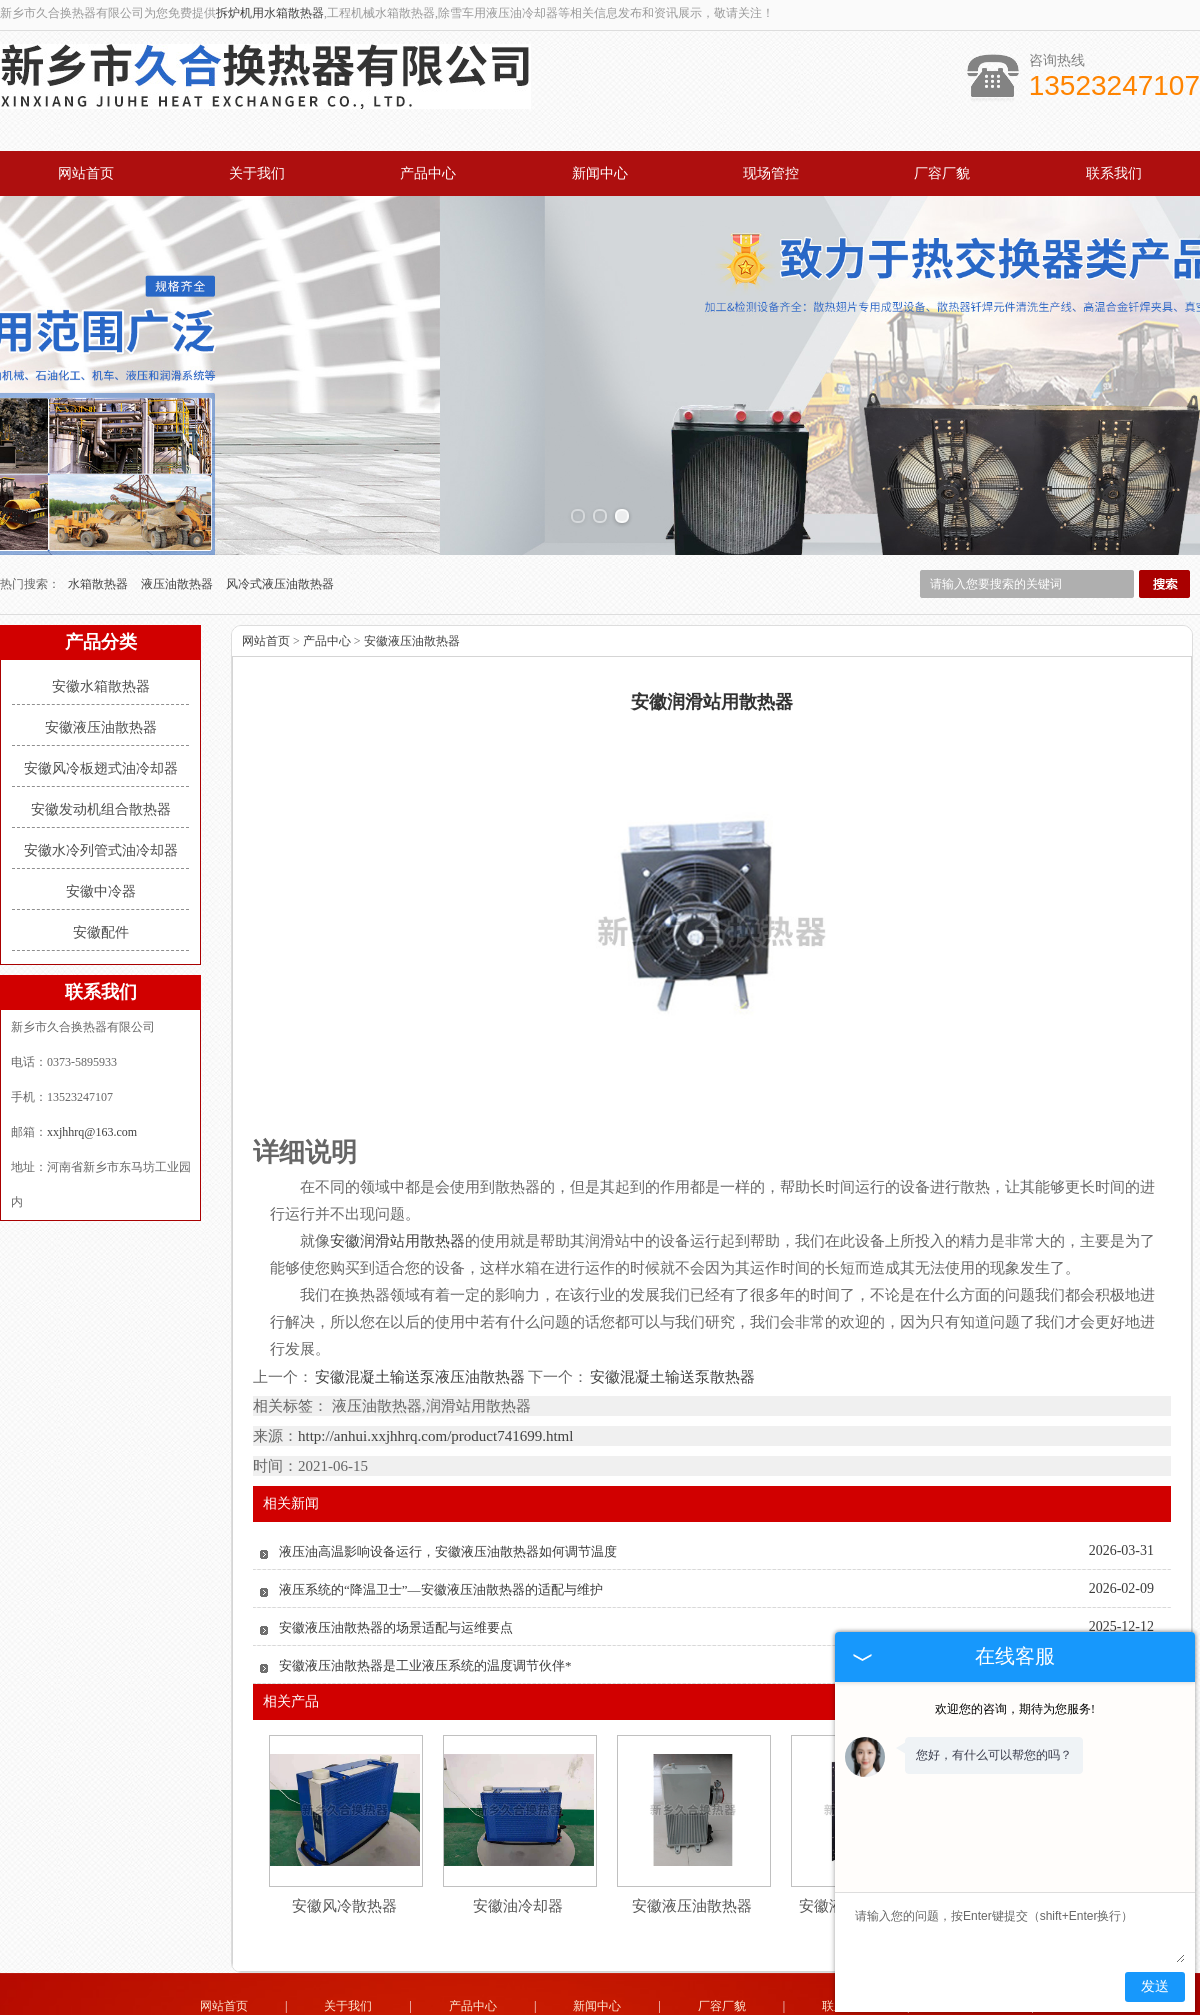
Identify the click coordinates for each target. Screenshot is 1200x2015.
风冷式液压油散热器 (280, 508)
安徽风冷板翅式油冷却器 (101, 692)
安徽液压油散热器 (101, 651)
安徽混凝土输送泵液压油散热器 (420, 1301)
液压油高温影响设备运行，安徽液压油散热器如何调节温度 (448, 1475)
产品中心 (428, 173)
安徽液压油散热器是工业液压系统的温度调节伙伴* (425, 1589)
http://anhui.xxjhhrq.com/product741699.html (435, 1360)
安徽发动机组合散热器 (101, 733)
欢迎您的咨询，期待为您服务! (1015, 1709)
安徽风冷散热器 (344, 1830)
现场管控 (771, 173)
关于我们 (257, 173)
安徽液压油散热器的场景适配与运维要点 (396, 1551)
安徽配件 (101, 856)
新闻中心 (600, 173)
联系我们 (1114, 173)
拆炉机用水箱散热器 (270, 13)
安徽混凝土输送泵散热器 (671, 1301)
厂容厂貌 (942, 173)
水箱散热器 (99, 508)
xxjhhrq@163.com (92, 1056)
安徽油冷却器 (518, 1830)
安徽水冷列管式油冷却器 (101, 774)
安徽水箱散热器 (101, 610)
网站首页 (86, 173)
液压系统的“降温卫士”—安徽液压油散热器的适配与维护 (441, 1513)
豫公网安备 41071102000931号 (600, 1993)
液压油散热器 (178, 508)
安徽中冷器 (101, 815)
